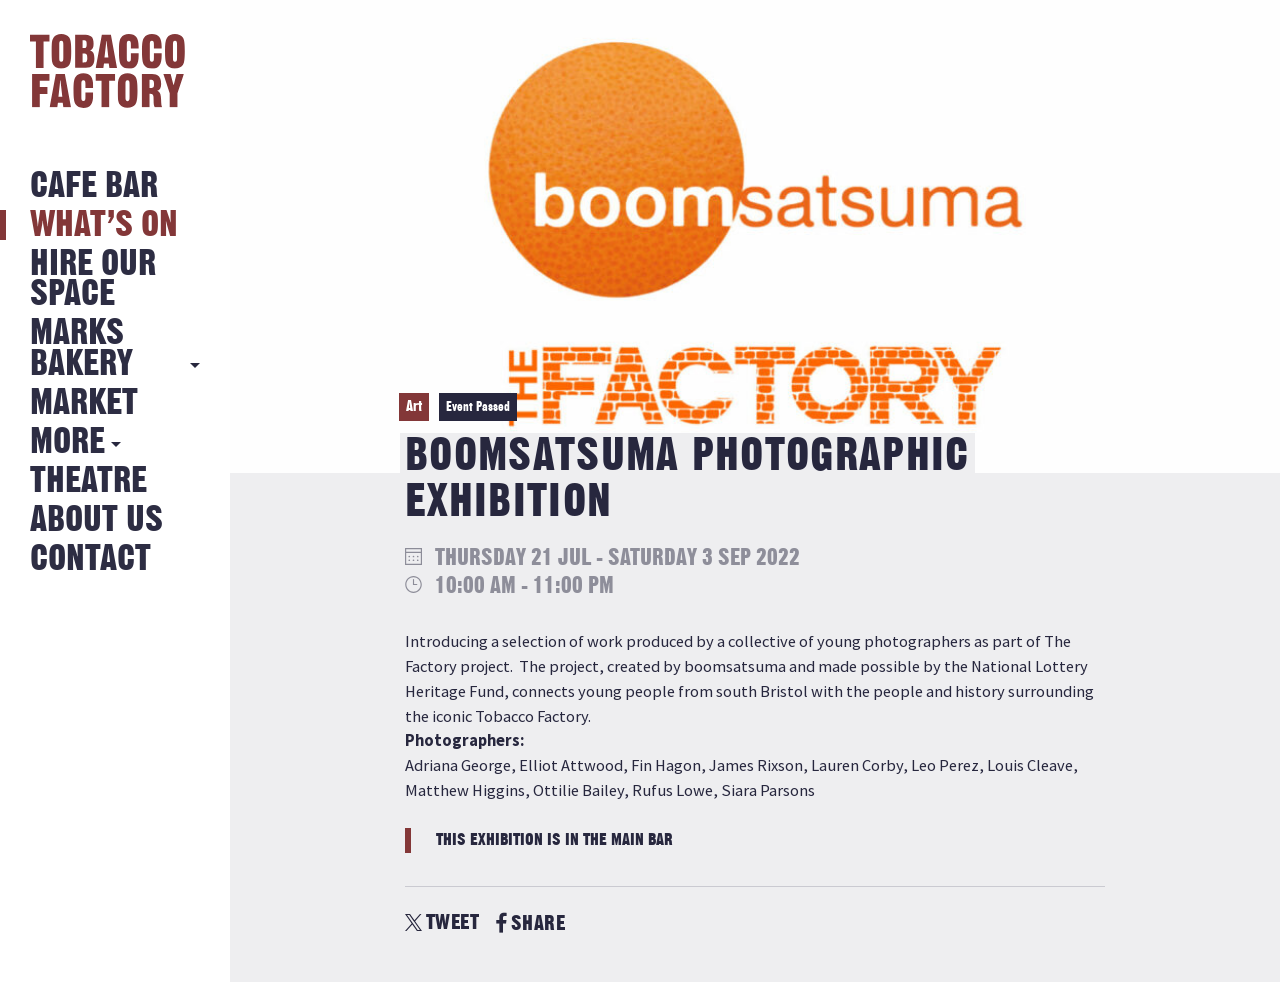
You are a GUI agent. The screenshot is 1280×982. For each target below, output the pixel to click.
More (67, 442)
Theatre (88, 481)
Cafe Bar (94, 186)
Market (84, 403)
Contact (90, 559)
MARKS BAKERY (81, 348)
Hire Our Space (93, 279)
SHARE (530, 923)
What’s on (104, 225)
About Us (96, 520)
